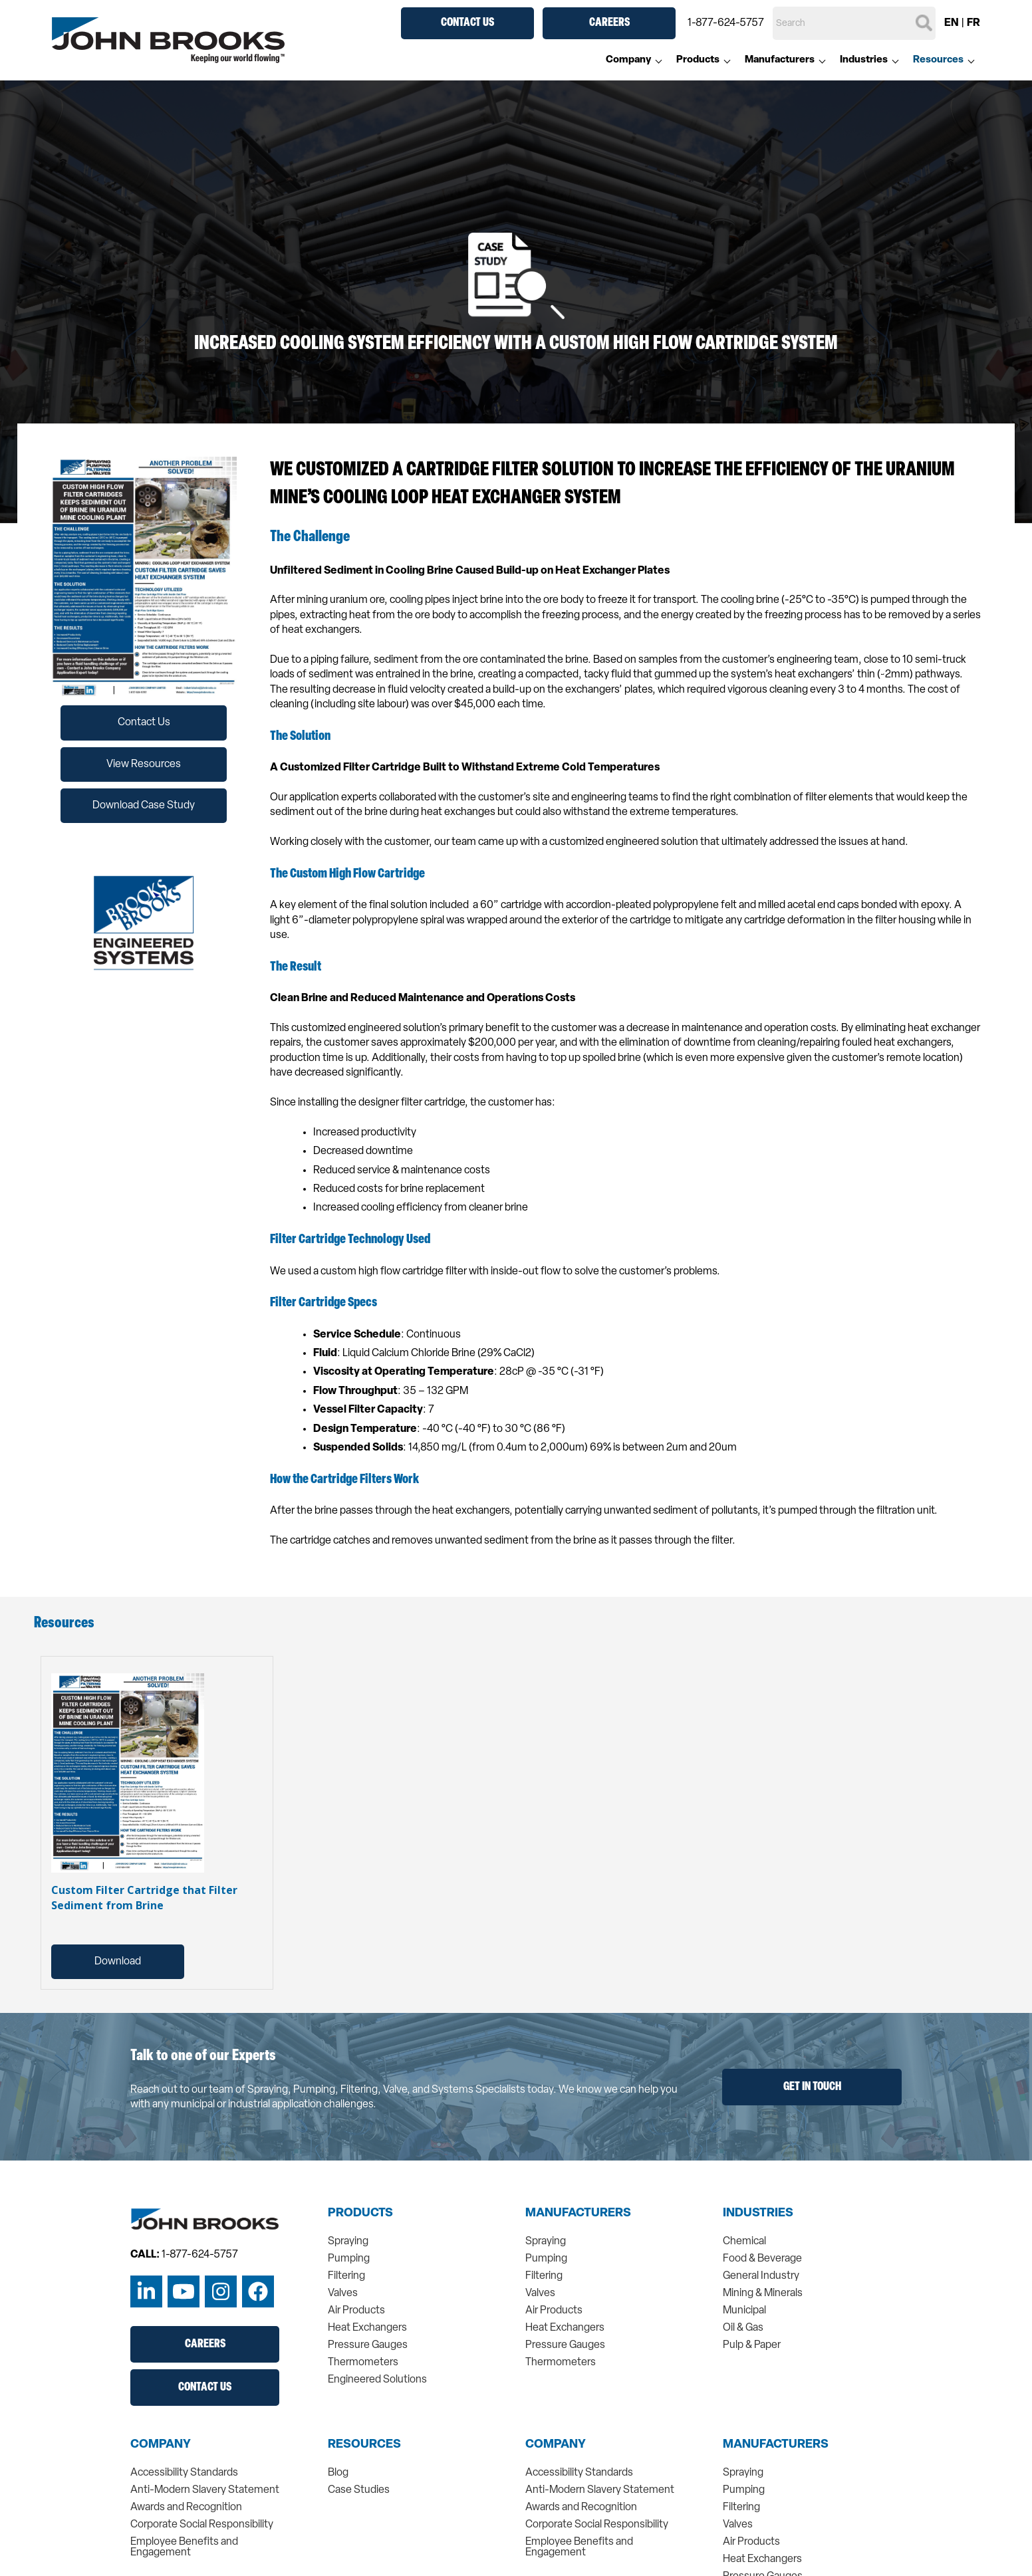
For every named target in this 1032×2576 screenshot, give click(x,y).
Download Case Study (143, 805)
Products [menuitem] (697, 60)
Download (117, 1961)
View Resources (143, 764)
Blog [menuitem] (338, 2473)
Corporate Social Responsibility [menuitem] (201, 2524)
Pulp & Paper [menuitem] (752, 2345)
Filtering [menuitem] (346, 2276)
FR (973, 23)
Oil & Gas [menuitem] (743, 2328)
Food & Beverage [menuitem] (762, 2259)
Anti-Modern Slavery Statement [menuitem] (204, 2490)
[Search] (854, 23)
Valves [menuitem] (343, 2293)
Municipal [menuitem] (744, 2310)
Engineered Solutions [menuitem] (377, 2380)
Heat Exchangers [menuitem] (367, 2328)
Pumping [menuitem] (349, 2259)
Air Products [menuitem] (356, 2310)
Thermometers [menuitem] (363, 2362)
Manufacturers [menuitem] (780, 60)
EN (951, 23)
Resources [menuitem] (938, 60)
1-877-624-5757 (726, 23)
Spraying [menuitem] (348, 2241)
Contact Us (467, 23)
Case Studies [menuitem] (359, 2490)
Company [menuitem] (628, 60)
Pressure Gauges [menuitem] (368, 2345)
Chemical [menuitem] (744, 2241)
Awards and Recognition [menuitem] (186, 2507)
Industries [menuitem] (864, 60)
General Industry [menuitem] (761, 2276)
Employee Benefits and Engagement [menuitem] (184, 2547)
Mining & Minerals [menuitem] (763, 2293)
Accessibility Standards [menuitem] (184, 2473)
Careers (609, 23)
